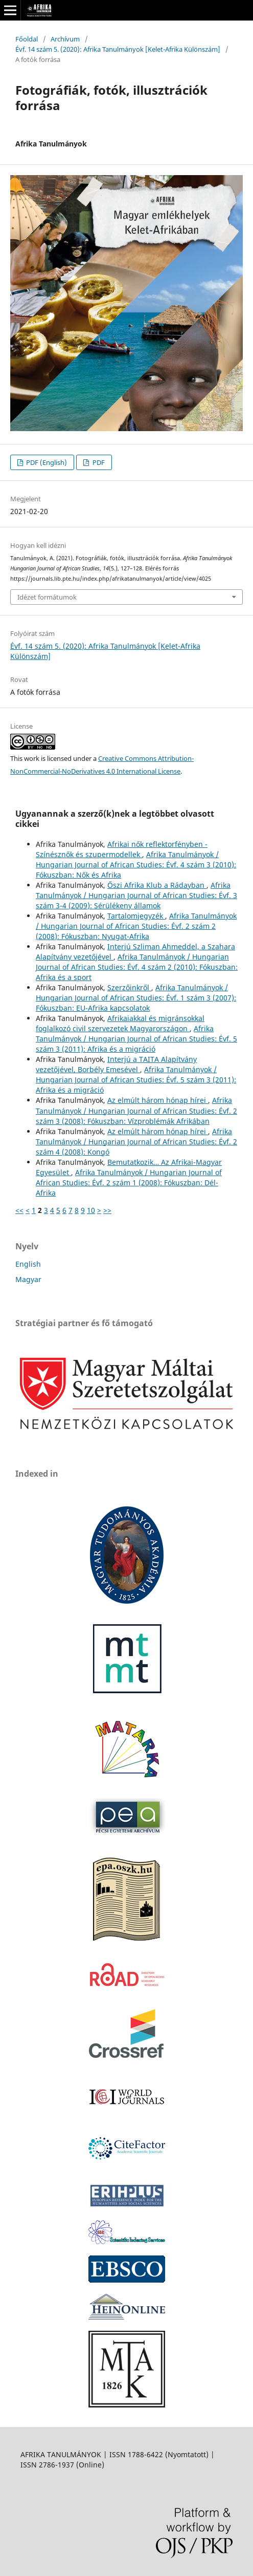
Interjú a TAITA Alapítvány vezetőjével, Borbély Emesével (116, 1064)
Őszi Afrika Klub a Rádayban (156, 885)
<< (19, 1210)
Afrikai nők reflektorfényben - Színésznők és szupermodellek (122, 849)
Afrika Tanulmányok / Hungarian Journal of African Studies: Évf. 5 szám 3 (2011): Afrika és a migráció (136, 1039)
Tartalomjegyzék (136, 916)
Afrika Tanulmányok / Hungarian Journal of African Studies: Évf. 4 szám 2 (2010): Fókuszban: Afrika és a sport (137, 967)
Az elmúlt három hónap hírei (157, 1100)
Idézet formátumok (47, 597)
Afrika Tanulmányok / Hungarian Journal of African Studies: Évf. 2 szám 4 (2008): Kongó (136, 1141)
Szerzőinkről (129, 987)
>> (107, 1210)
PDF (98, 462)
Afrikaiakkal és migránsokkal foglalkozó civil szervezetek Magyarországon (120, 1023)
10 (91, 1210)
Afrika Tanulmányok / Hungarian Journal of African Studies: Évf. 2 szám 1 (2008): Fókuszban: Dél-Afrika (129, 1182)
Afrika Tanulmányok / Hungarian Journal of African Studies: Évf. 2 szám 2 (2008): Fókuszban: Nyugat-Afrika (136, 926)
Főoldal (26, 39)
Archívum (65, 39)
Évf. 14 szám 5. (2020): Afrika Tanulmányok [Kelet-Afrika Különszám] (117, 49)
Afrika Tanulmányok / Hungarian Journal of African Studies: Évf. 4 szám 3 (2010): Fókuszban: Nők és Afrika (136, 864)
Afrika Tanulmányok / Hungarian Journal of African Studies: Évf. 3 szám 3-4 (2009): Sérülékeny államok (136, 895)
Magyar (28, 1279)
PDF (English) (46, 462)
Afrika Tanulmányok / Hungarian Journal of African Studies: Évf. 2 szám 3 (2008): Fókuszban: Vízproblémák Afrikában (136, 1110)
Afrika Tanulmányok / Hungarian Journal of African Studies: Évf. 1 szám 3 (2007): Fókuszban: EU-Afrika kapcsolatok (136, 998)
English (28, 1264)
